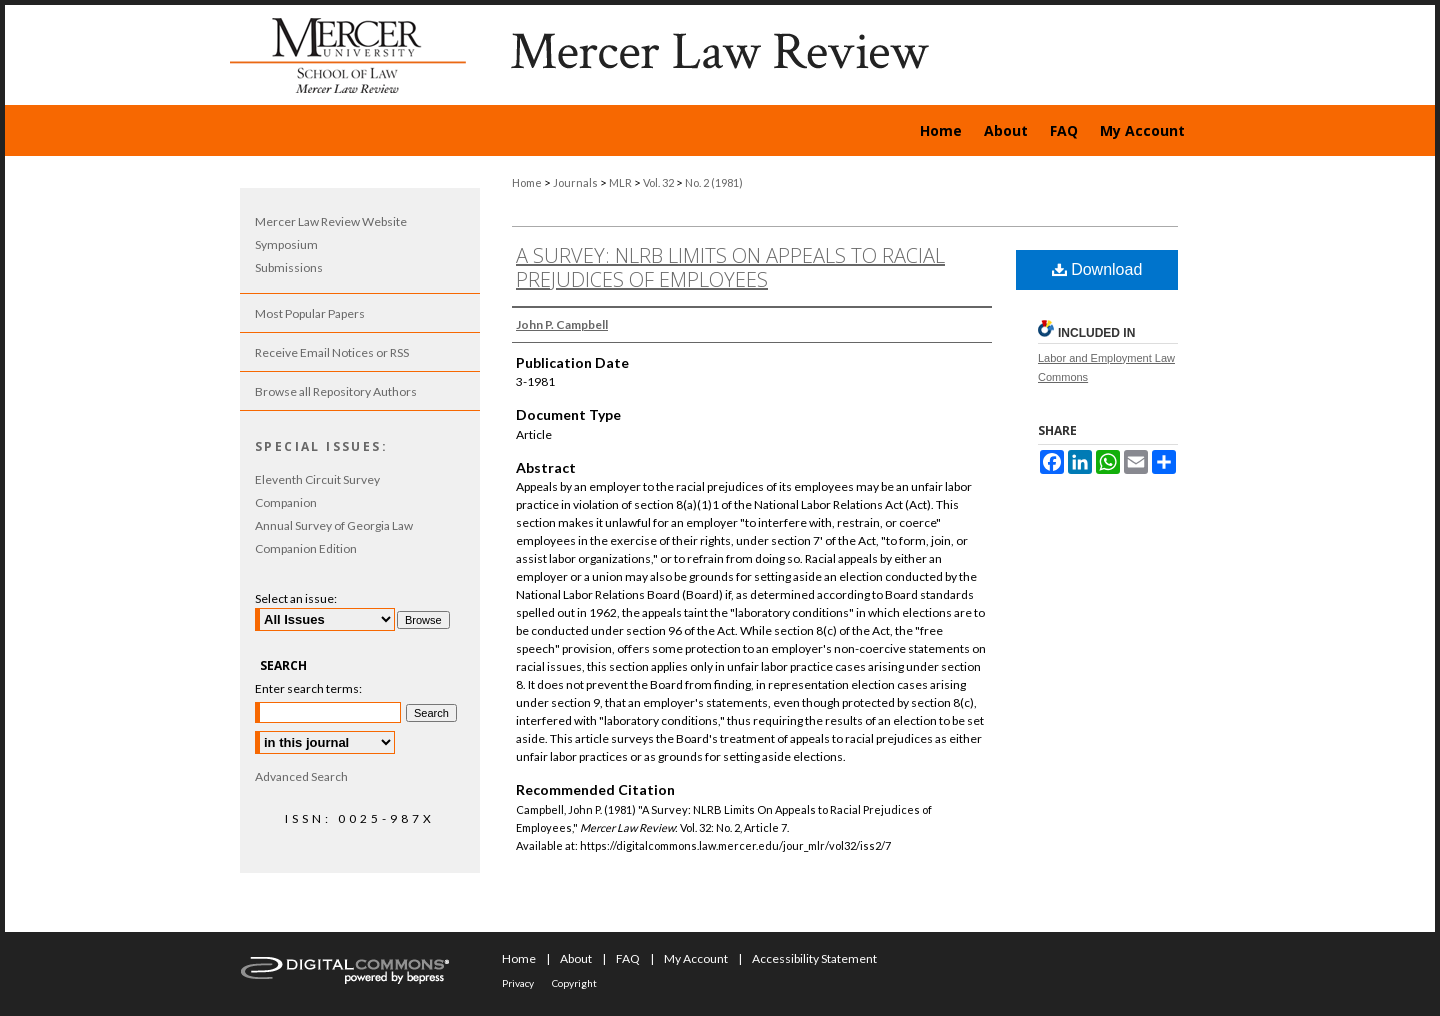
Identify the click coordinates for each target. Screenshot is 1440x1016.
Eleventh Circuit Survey (317, 479)
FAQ (628, 958)
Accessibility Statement (814, 958)
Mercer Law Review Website (331, 221)
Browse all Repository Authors (336, 391)
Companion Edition (306, 548)
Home (527, 182)
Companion (286, 502)
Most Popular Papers (310, 313)
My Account (696, 958)
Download (1097, 269)
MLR (620, 182)
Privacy (518, 983)
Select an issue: (296, 598)
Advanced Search (301, 776)
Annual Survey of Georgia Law (334, 525)
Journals (575, 182)
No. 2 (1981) (714, 182)
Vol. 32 (658, 182)
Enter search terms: (308, 688)
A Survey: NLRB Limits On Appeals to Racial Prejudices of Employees (730, 267)
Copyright (574, 983)
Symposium (286, 244)
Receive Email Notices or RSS (332, 352)
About (576, 958)
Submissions (289, 267)
